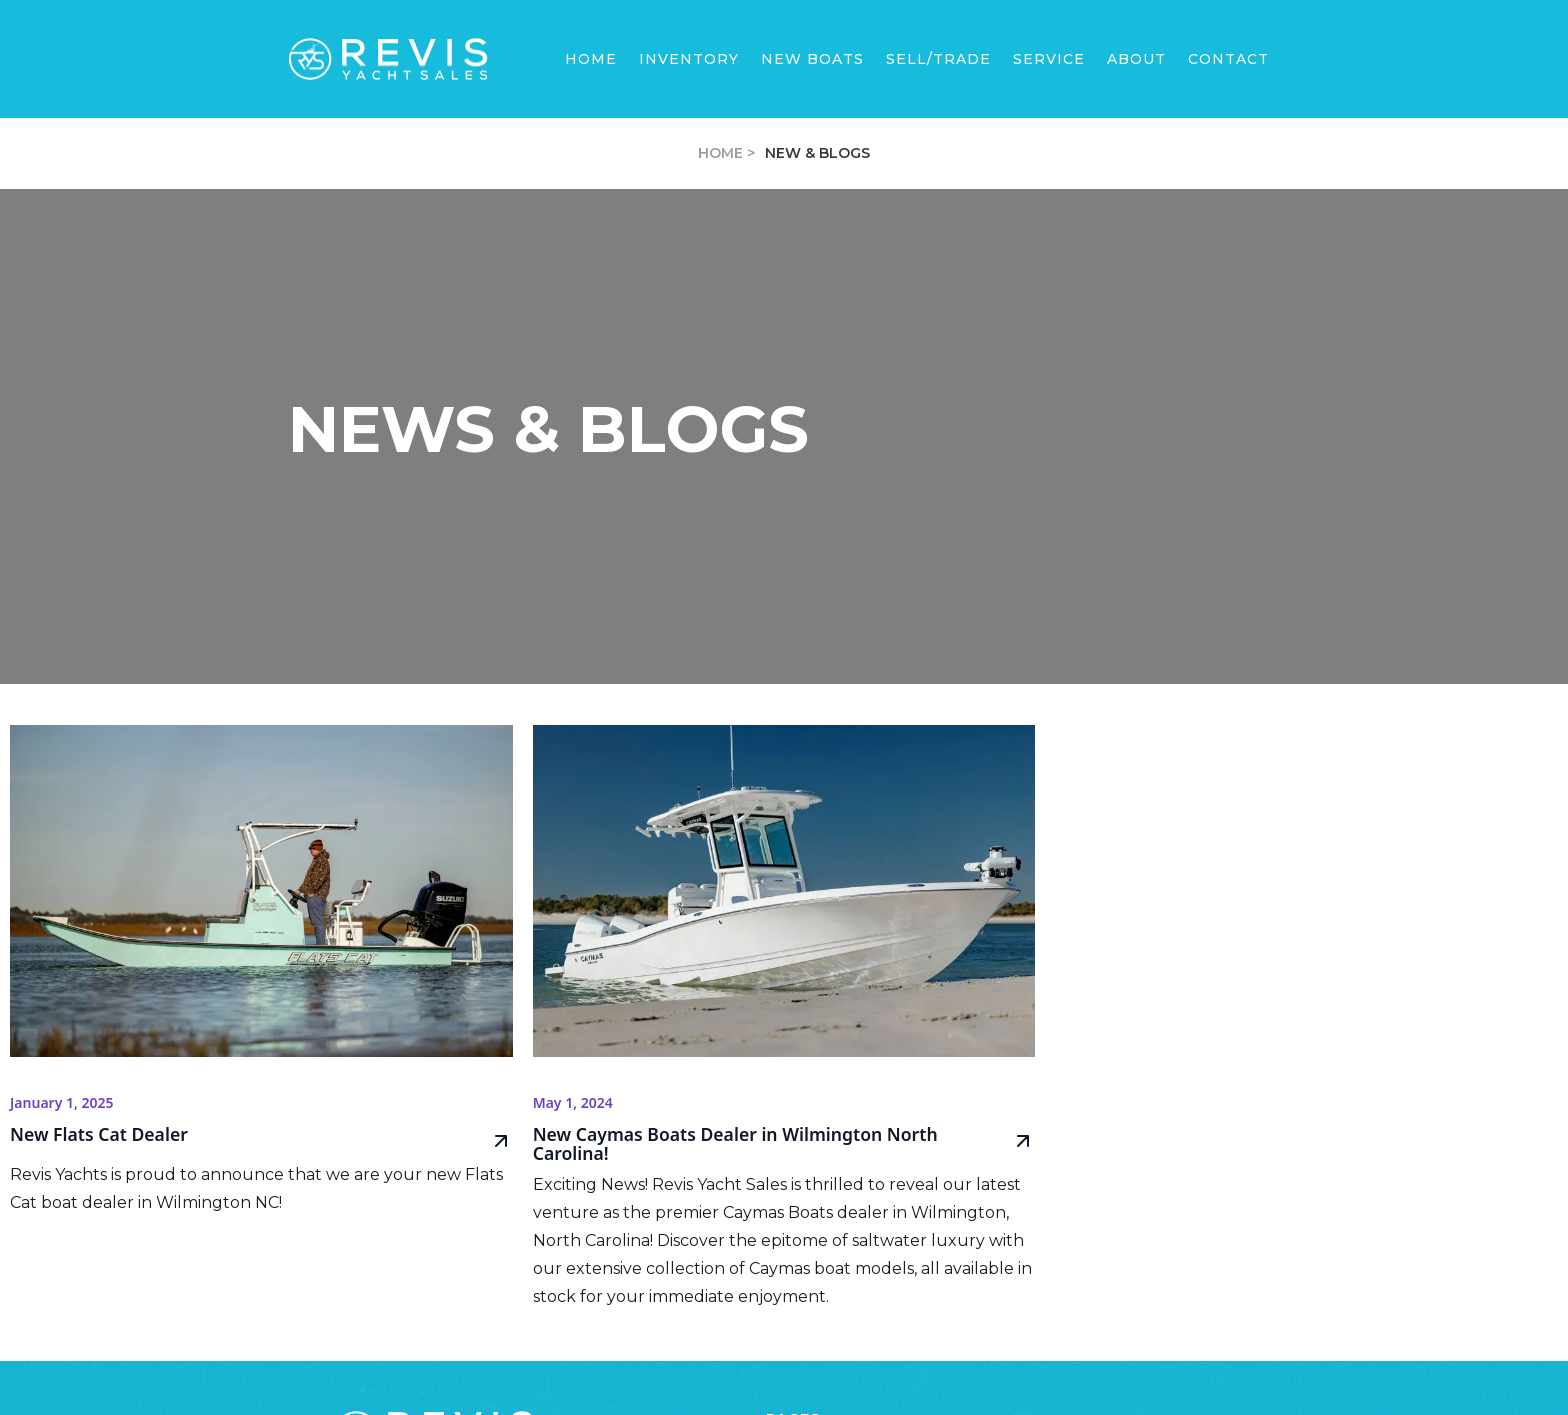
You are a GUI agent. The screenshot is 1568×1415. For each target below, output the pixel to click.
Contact (1228, 59)
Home (591, 59)
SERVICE (1049, 59)
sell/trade (938, 59)
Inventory (689, 59)
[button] (812, 59)
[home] (388, 59)
